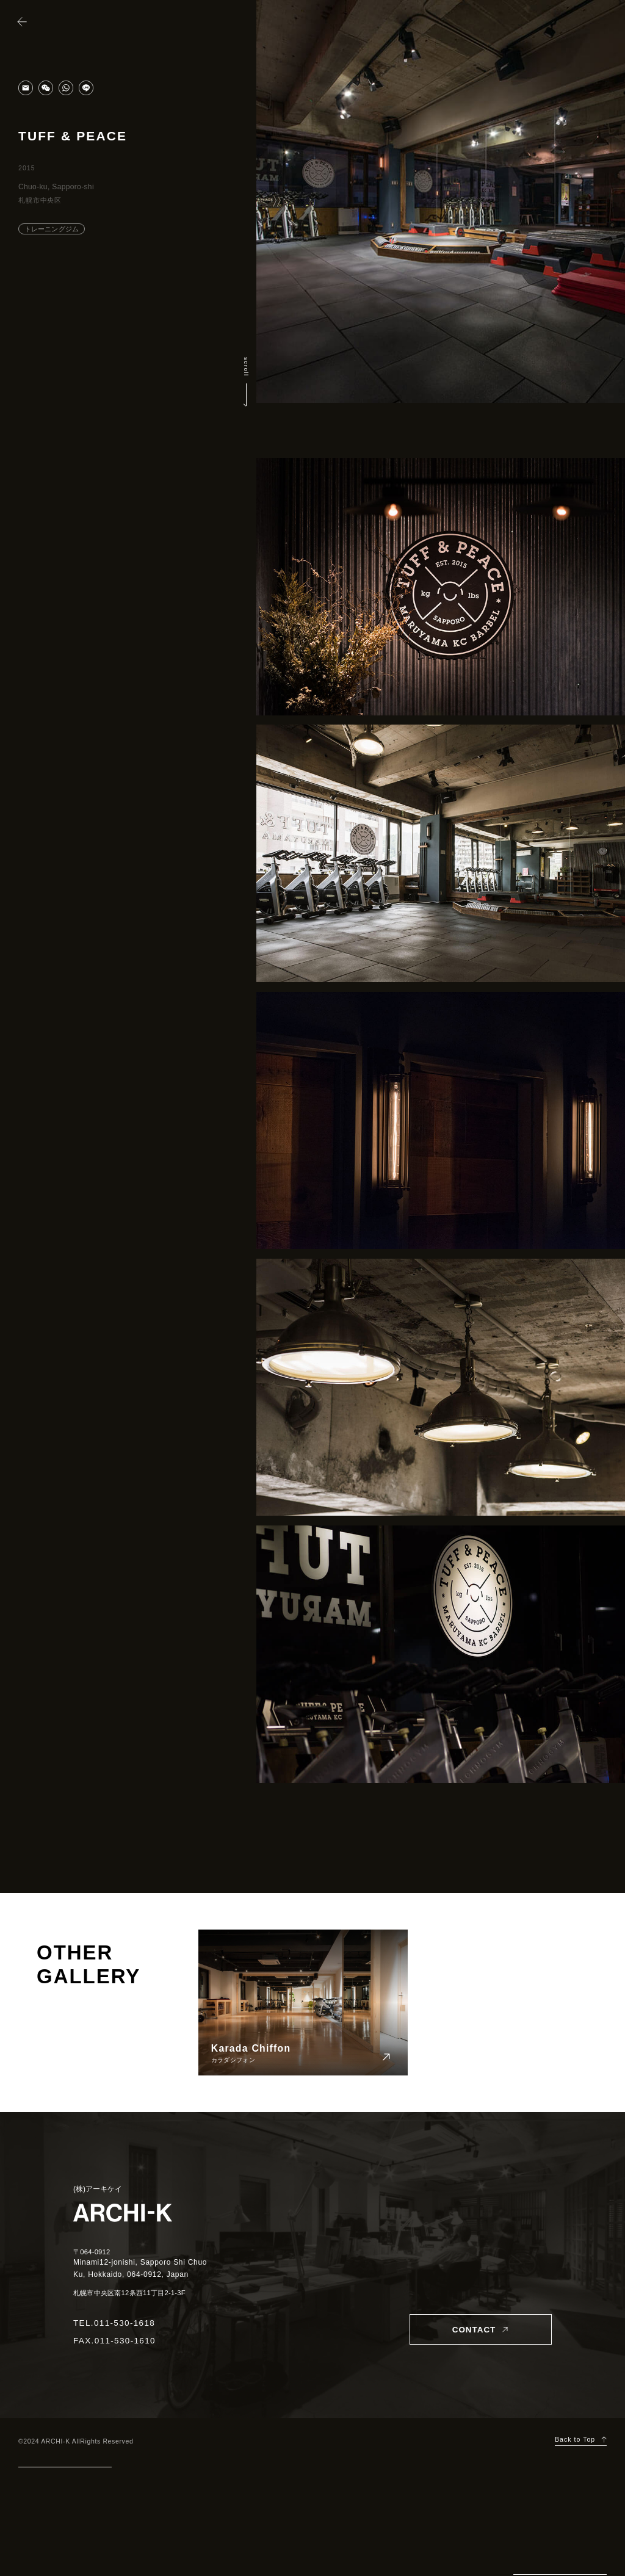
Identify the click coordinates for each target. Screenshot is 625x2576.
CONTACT (474, 2329)
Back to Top (575, 2439)
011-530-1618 (124, 2323)
